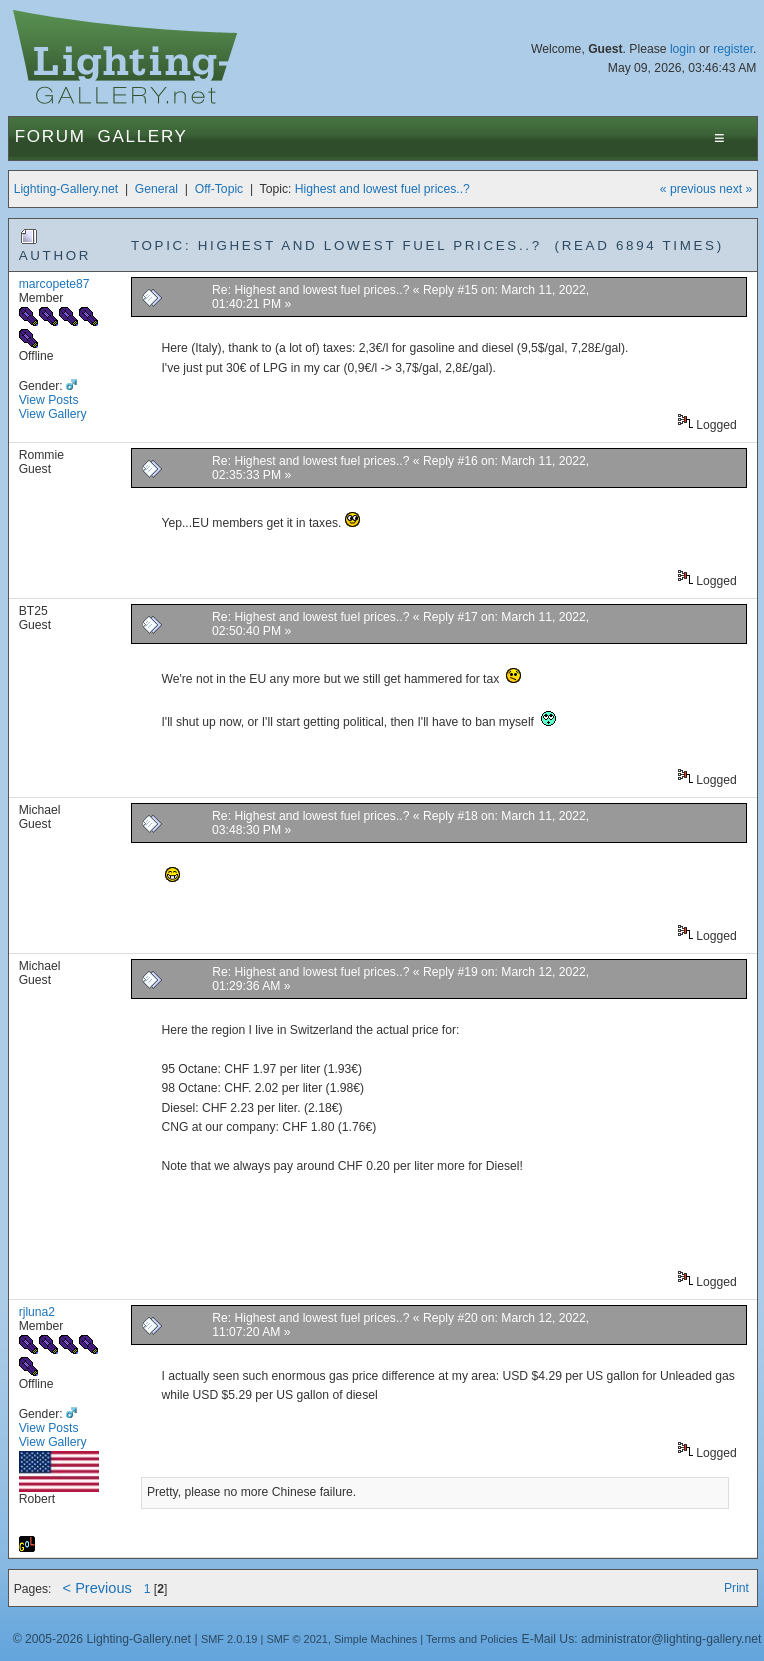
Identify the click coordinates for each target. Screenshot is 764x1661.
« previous (688, 189)
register (733, 49)
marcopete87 (54, 284)
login (683, 49)
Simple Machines (375, 1639)
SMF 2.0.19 (229, 1639)
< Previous (97, 1588)
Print (736, 1588)
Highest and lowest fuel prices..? (382, 189)
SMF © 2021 (297, 1639)
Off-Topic (219, 189)
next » (735, 189)
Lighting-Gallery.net (66, 189)
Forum (50, 136)
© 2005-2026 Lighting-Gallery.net (102, 1639)
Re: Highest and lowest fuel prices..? (310, 290)
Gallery (143, 136)
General (156, 189)
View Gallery (53, 414)
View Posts (49, 400)
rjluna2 (37, 1312)
